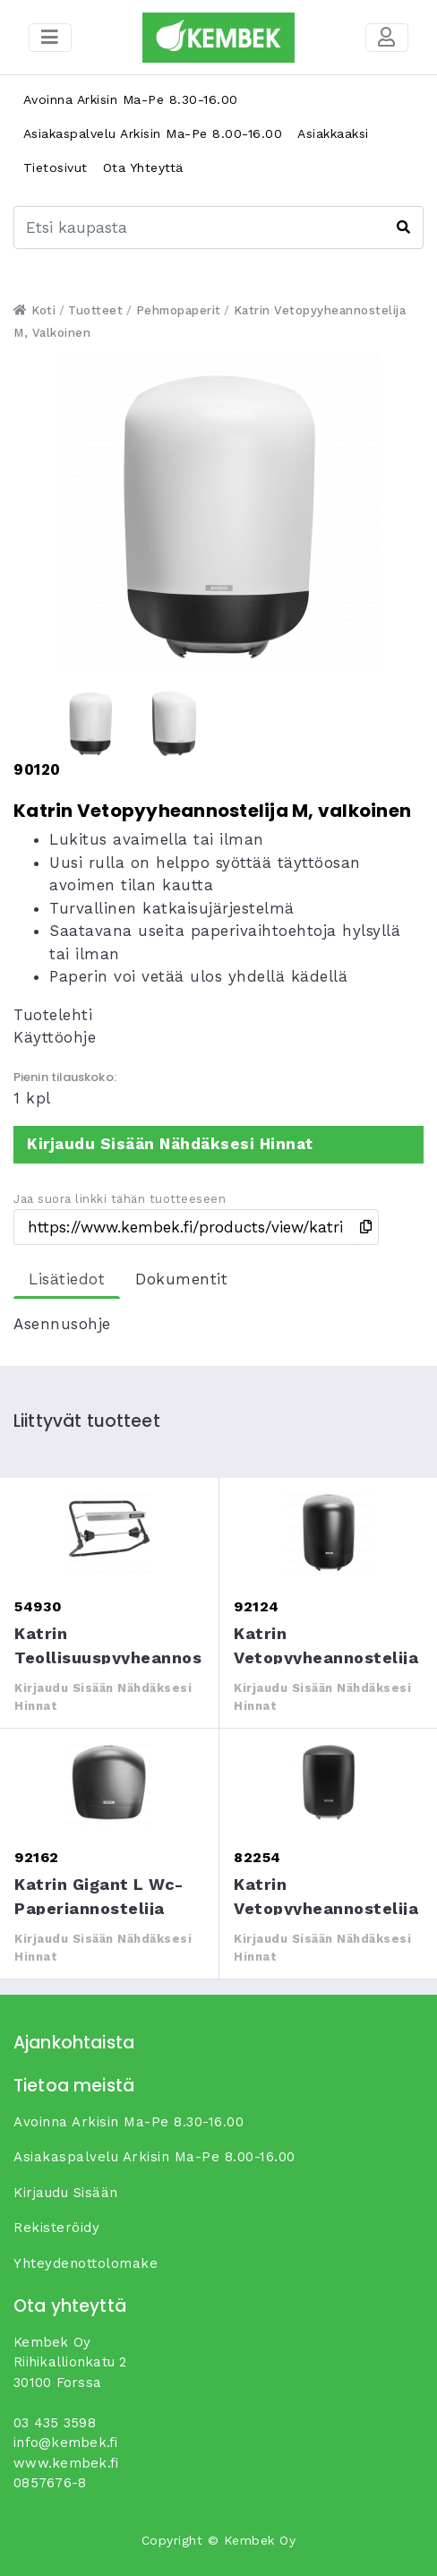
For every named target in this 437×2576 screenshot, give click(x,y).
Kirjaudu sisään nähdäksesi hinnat (170, 1144)
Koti (34, 310)
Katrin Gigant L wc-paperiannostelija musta (109, 1782)
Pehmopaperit (178, 310)
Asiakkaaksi (333, 133)
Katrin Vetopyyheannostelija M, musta (328, 1531)
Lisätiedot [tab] (67, 1279)
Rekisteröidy (56, 2228)
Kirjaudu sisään (65, 2193)
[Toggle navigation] (386, 37)
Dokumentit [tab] (181, 1279)
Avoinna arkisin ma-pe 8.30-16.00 (130, 99)
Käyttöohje (54, 1037)
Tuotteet (95, 310)
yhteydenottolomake (85, 2263)
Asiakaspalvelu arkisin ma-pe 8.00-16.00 (153, 133)
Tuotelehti (52, 1015)
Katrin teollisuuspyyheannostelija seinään (109, 1531)
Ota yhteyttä (143, 167)
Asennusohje (62, 1324)
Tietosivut (55, 167)
